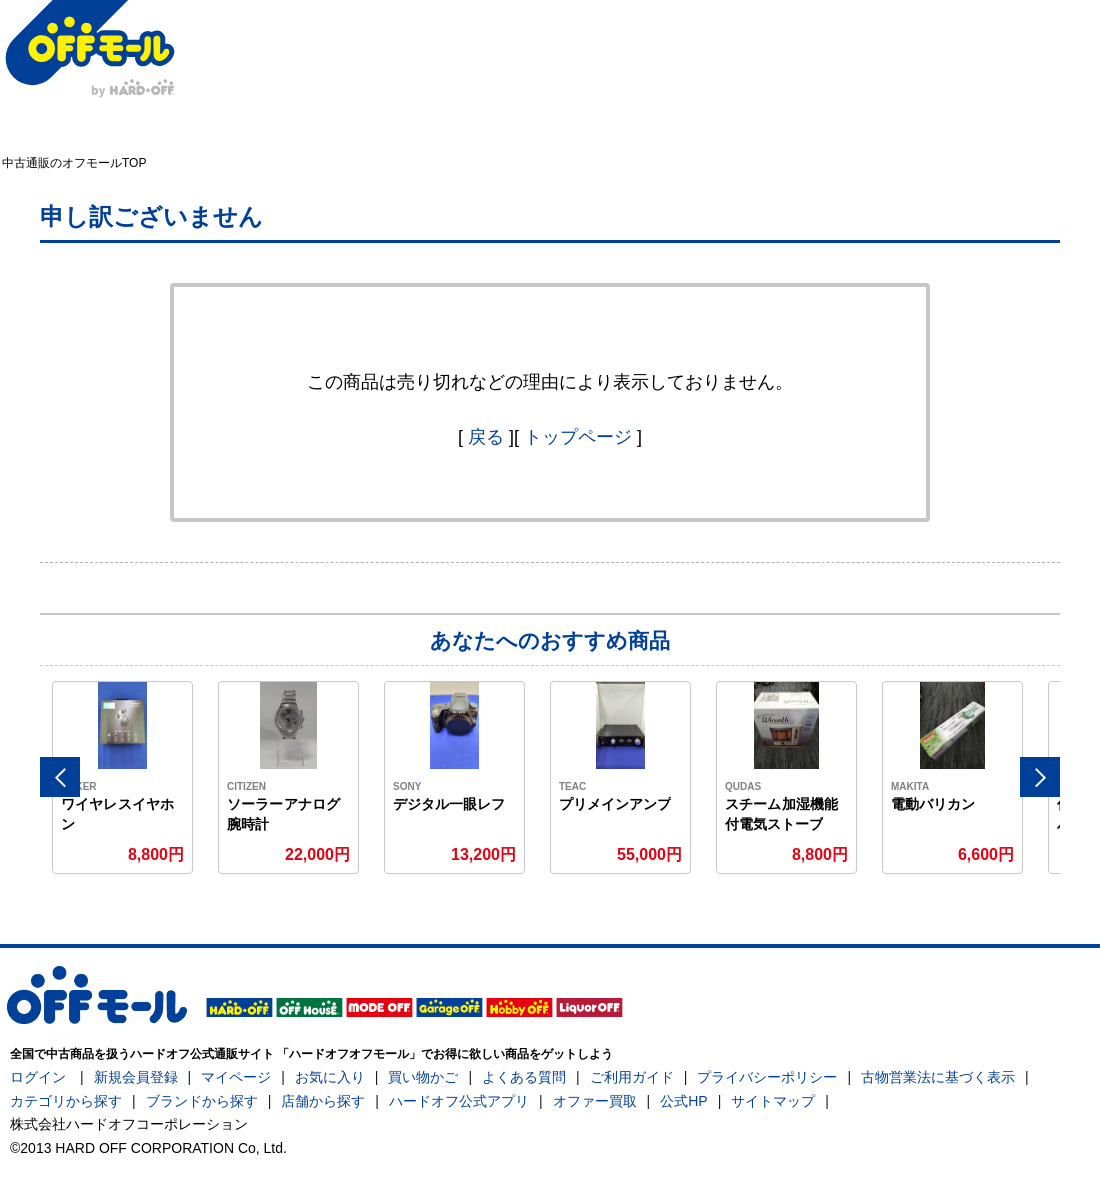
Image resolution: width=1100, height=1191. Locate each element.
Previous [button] (60, 777)
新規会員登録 (136, 1077)
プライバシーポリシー (767, 1077)
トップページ (578, 437)
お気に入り (330, 1077)
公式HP (683, 1101)
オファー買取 (595, 1101)
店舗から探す (323, 1101)
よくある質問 (524, 1077)
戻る (486, 437)
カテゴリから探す (66, 1101)
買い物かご (423, 1077)
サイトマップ (773, 1101)
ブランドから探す (202, 1101)
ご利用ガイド (632, 1077)
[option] (123, 777)
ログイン (38, 1077)
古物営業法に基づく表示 (938, 1077)
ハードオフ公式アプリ (459, 1101)
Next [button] (1040, 777)
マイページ (236, 1077)
